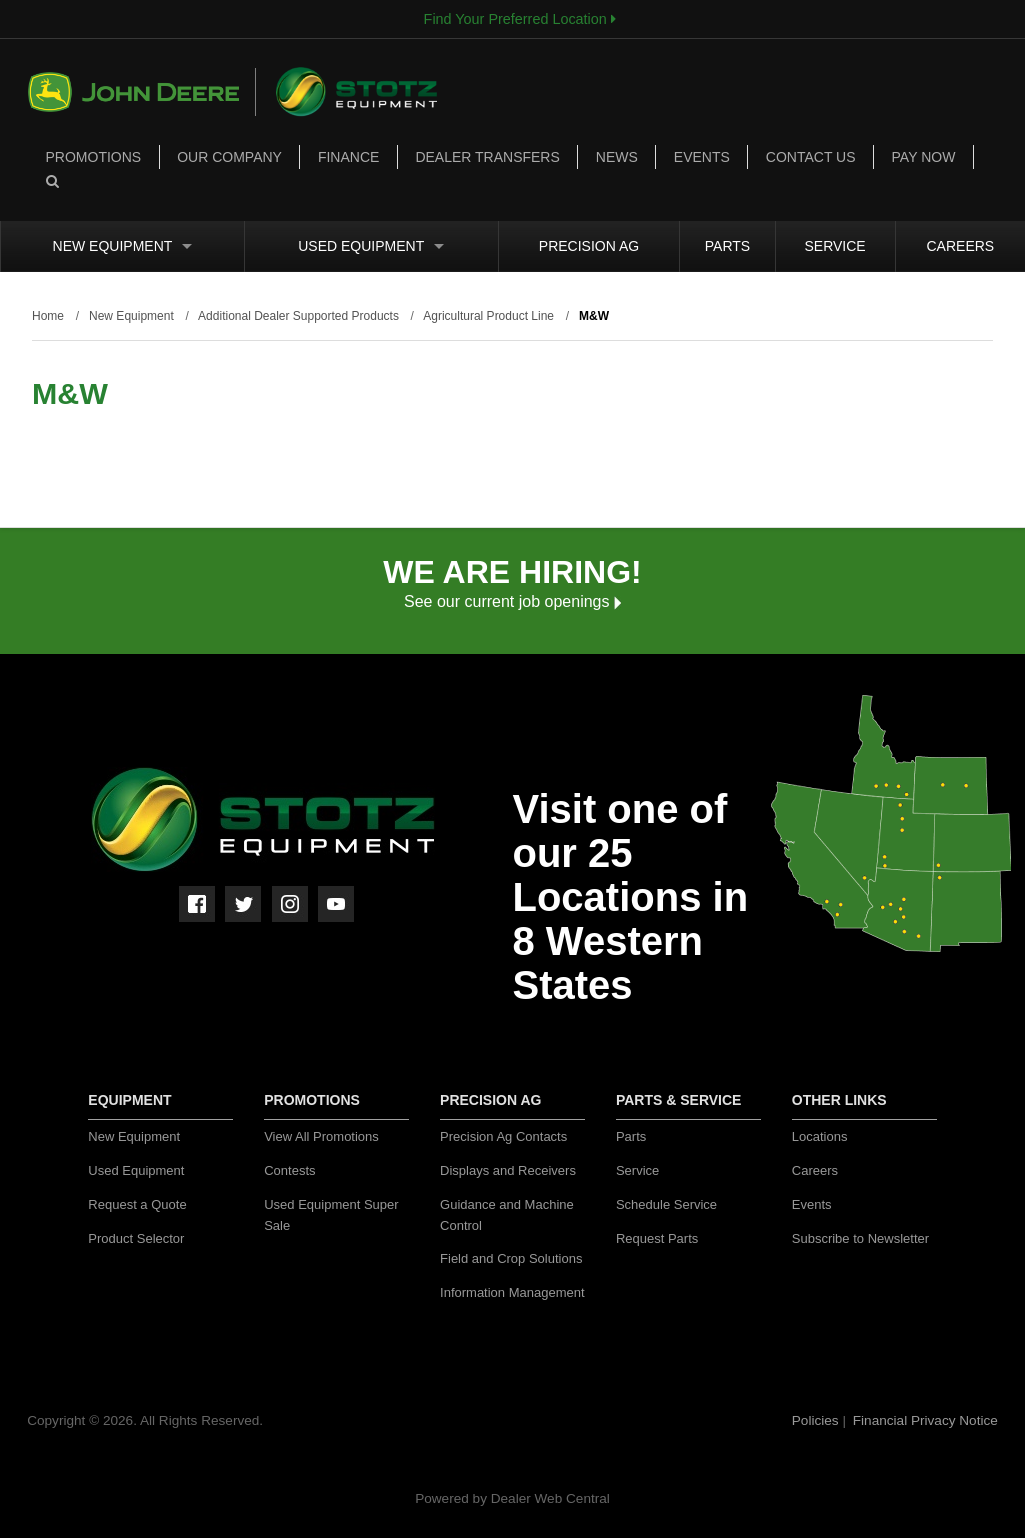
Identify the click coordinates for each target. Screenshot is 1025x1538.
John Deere (142, 92)
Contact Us (811, 157)
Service (835, 246)
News (617, 157)
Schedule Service (666, 1204)
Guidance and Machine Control (507, 1215)
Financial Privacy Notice (925, 1420)
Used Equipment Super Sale (331, 1215)
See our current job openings (512, 601)
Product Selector (136, 1238)
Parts (727, 246)
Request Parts (657, 1238)
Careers (960, 246)
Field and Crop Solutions (511, 1258)
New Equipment (123, 246)
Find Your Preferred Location (520, 19)
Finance (348, 157)
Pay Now (924, 157)
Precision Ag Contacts (503, 1136)
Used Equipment (371, 246)
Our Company (229, 157)
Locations (820, 1136)
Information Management (512, 1292)
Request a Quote (137, 1204)
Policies (817, 1420)
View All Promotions (321, 1136)
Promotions (94, 157)
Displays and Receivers (508, 1170)
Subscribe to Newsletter (860, 1238)
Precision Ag (589, 246)
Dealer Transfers (487, 157)
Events (702, 157)
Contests (289, 1170)
